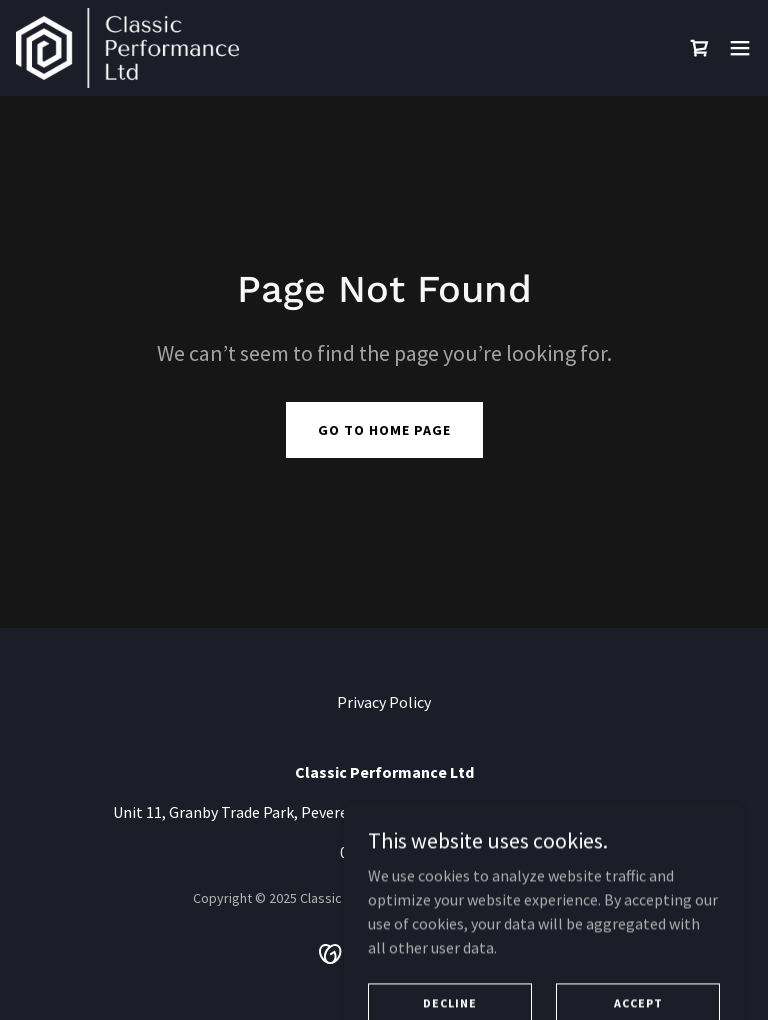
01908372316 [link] (384, 852)
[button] (740, 48)
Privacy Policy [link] (384, 702)
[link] (127, 48)
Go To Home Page (384, 430)
